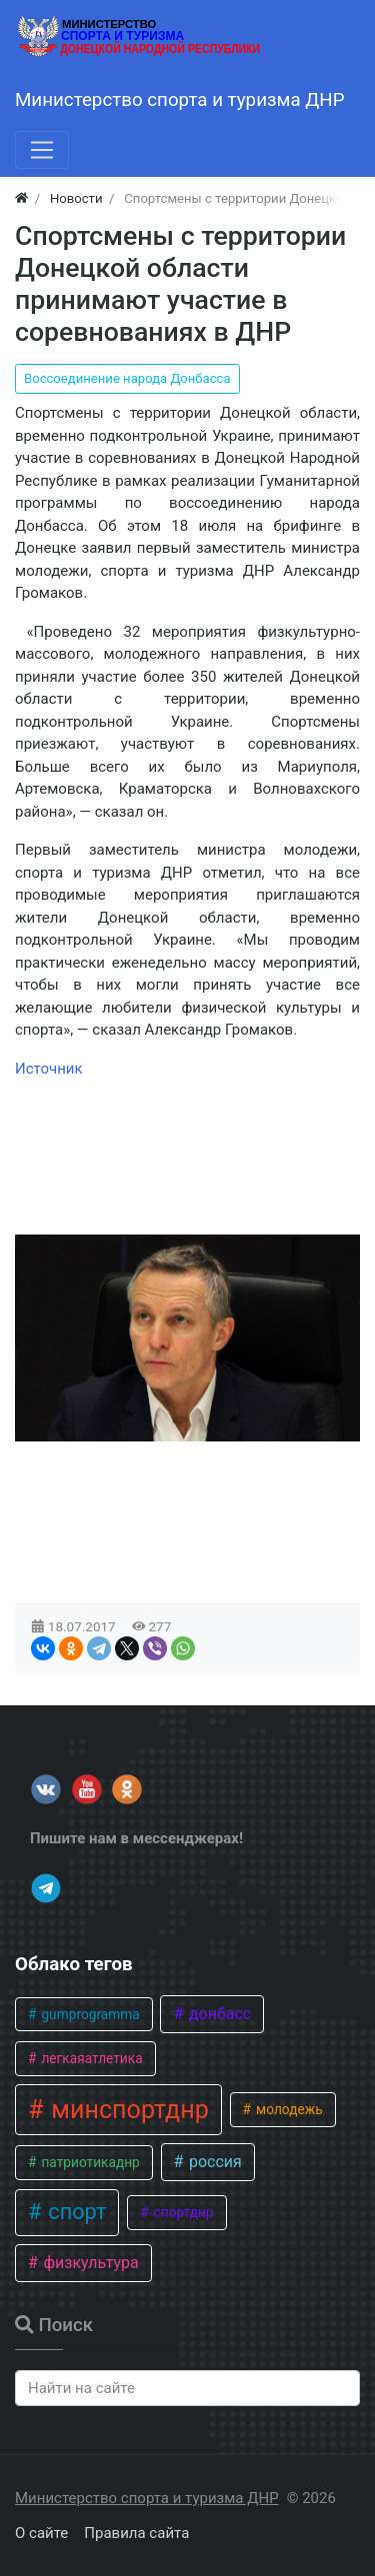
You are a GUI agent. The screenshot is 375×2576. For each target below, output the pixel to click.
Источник (49, 1069)
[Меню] (42, 150)
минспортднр (127, 2109)
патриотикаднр (89, 2162)
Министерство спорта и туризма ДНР (147, 2498)
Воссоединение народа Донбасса (127, 378)
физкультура (88, 2262)
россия (213, 2161)
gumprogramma (89, 2014)
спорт (74, 2211)
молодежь (288, 2109)
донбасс (218, 2013)
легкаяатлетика (90, 2058)
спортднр (181, 2212)
